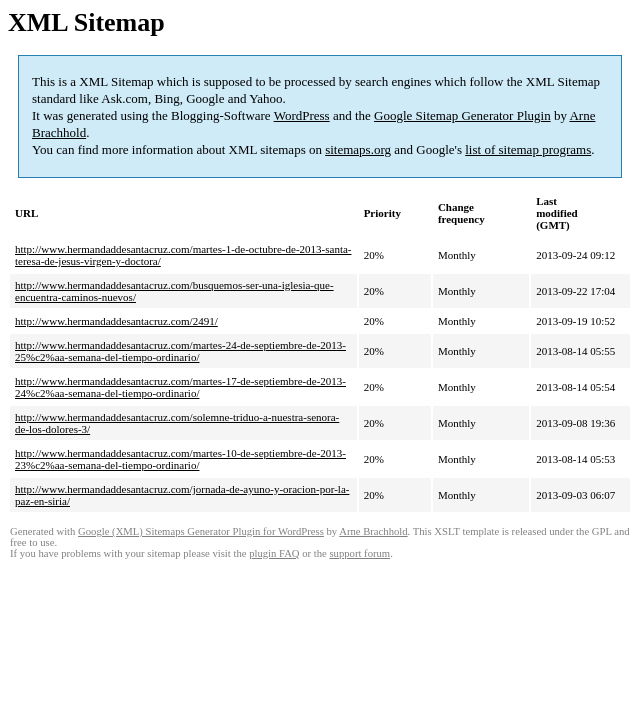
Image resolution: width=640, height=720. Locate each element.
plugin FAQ (274, 553)
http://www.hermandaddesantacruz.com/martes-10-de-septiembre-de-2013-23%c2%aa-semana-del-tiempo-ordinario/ (180, 459)
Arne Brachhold (373, 531)
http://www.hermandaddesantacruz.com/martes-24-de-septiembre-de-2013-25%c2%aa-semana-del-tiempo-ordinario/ (180, 351)
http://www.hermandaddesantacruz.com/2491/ (116, 321)
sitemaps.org (358, 149)
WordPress (302, 115)
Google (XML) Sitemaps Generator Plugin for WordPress (201, 531)
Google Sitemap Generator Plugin (462, 115)
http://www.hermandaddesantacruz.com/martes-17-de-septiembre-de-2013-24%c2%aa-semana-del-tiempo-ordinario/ (180, 387)
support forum (359, 553)
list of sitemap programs (528, 149)
